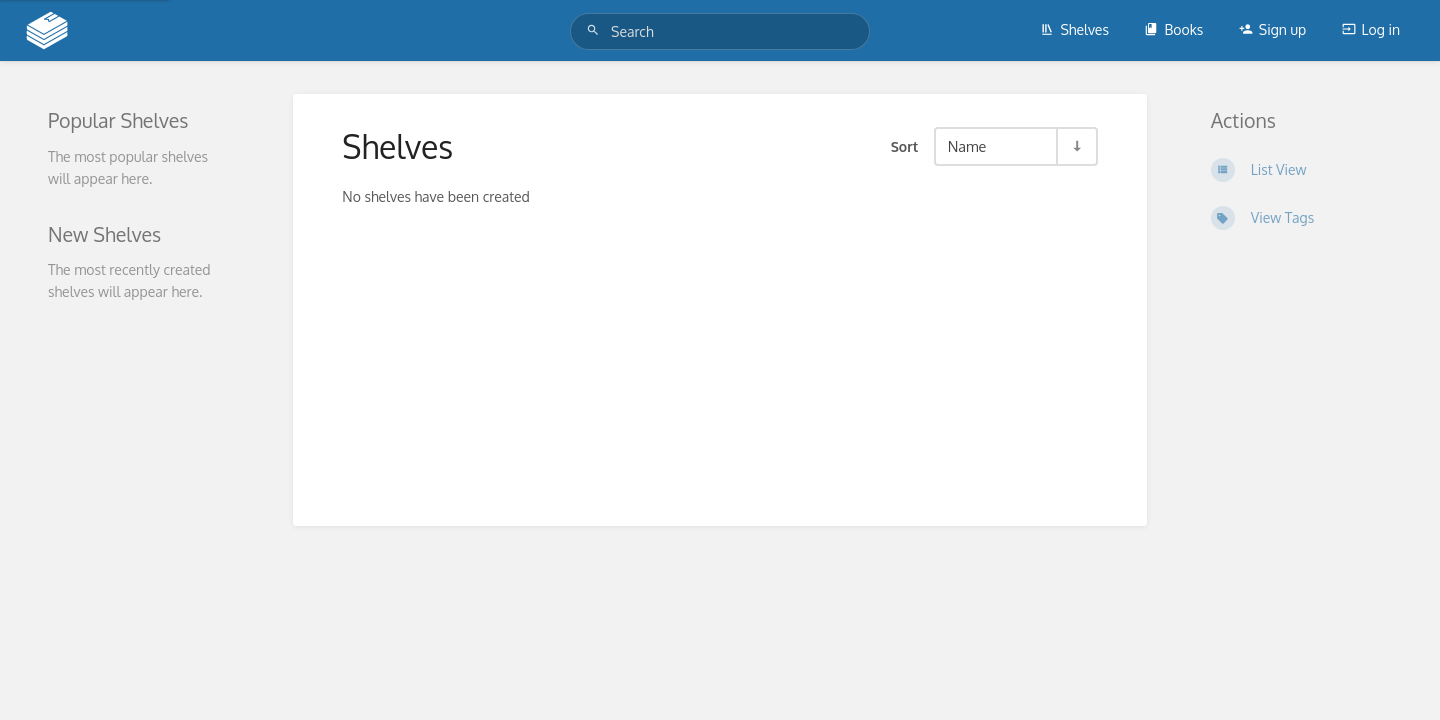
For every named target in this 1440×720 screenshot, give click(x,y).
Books (1173, 29)
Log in (1371, 29)
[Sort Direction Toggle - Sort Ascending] (1076, 146)
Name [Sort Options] (967, 146)
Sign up (1272, 29)
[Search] (596, 30)
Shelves (1074, 29)
